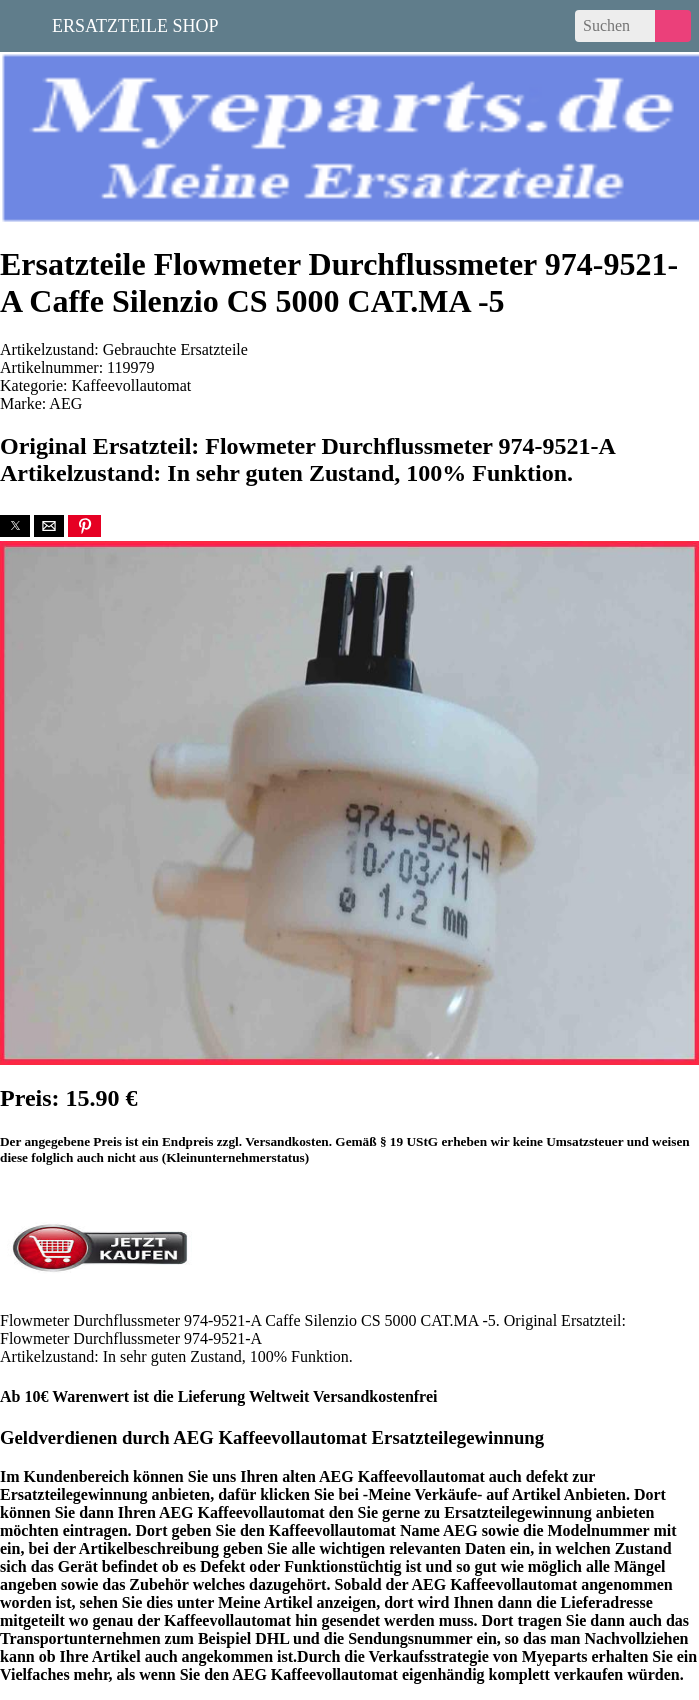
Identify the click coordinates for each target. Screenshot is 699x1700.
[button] (15, 526)
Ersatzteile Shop (135, 24)
